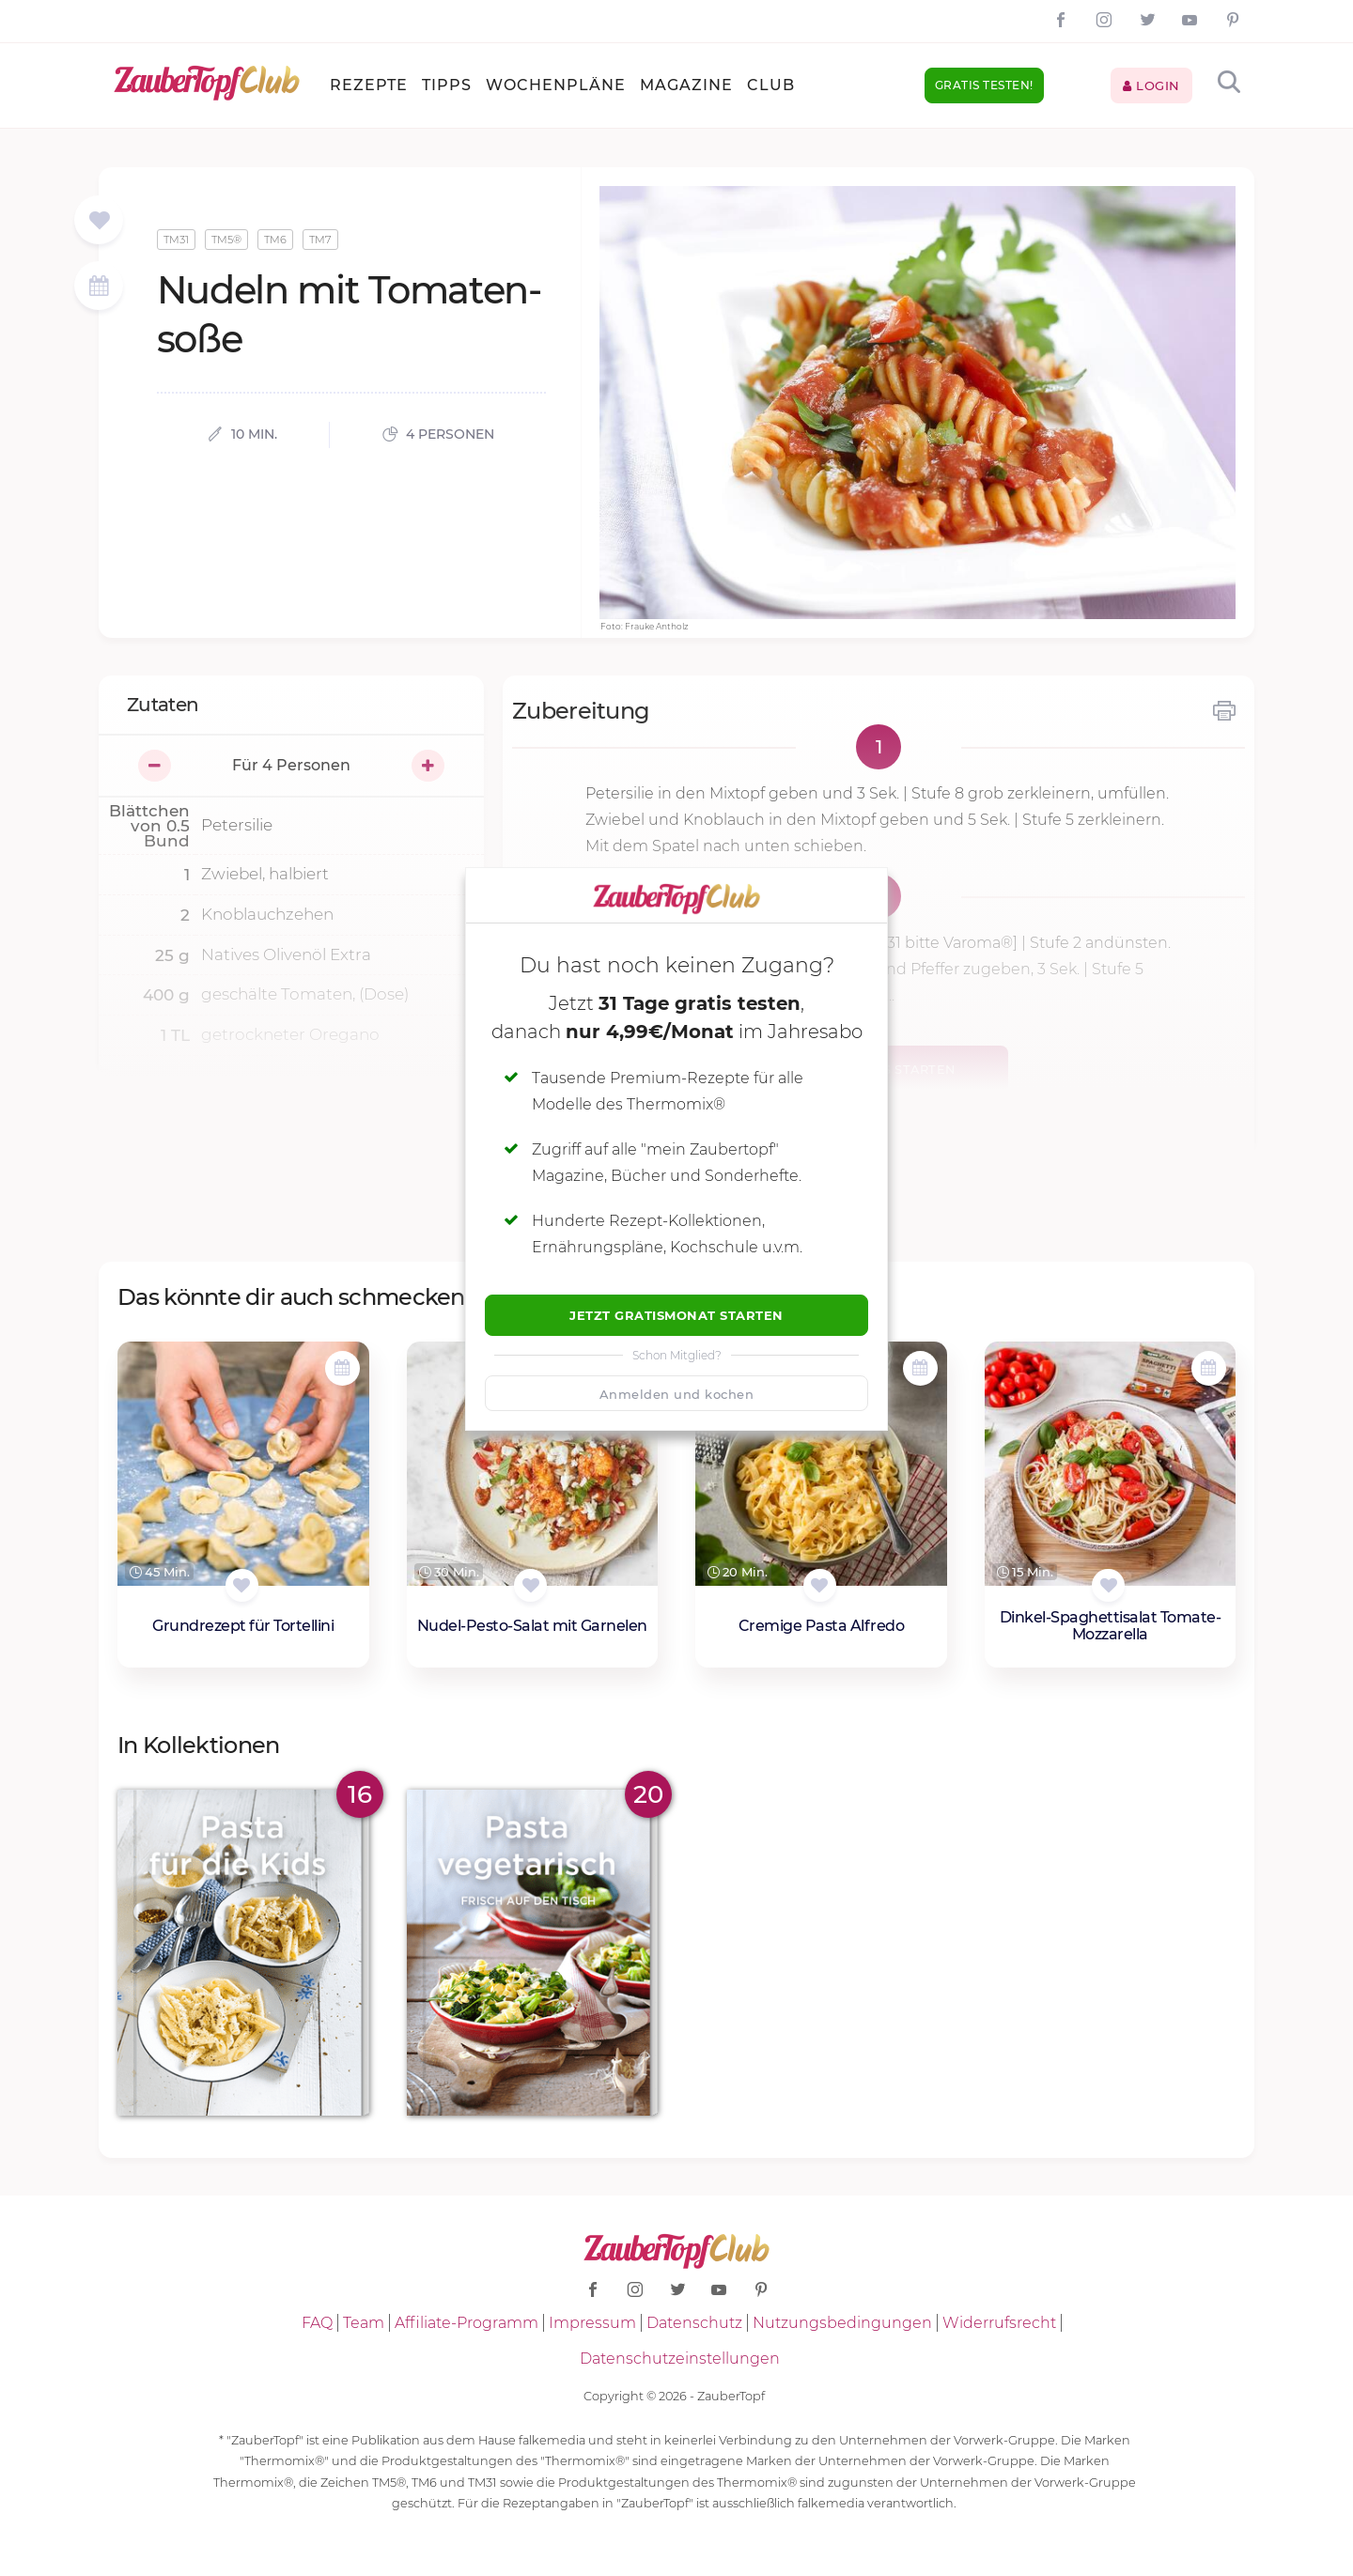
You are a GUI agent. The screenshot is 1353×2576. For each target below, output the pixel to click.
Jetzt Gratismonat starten (676, 1315)
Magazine (686, 85)
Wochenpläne (556, 85)
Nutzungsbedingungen (842, 2323)
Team (363, 2323)
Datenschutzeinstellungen (680, 2358)
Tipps (447, 85)
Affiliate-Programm (466, 2323)
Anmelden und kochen (676, 1394)
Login (1151, 85)
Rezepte (369, 85)
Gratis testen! (984, 85)
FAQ (317, 2323)
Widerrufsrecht (999, 2323)
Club (771, 85)
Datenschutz (694, 2323)
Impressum (592, 2323)
